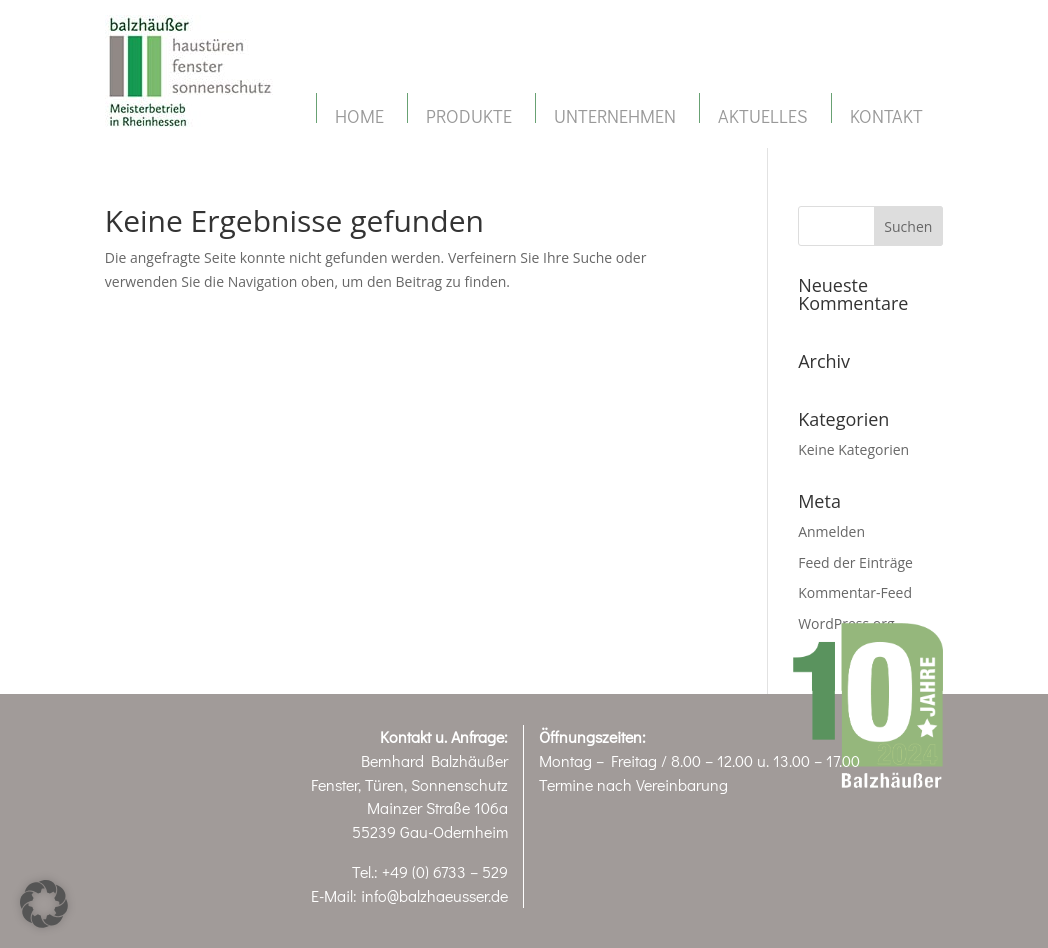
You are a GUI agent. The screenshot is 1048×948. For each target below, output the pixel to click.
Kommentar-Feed (855, 592)
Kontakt (886, 116)
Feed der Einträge (855, 562)
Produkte (469, 116)
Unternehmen (615, 116)
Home (359, 116)
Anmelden (831, 531)
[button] (44, 904)
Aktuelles (763, 116)
